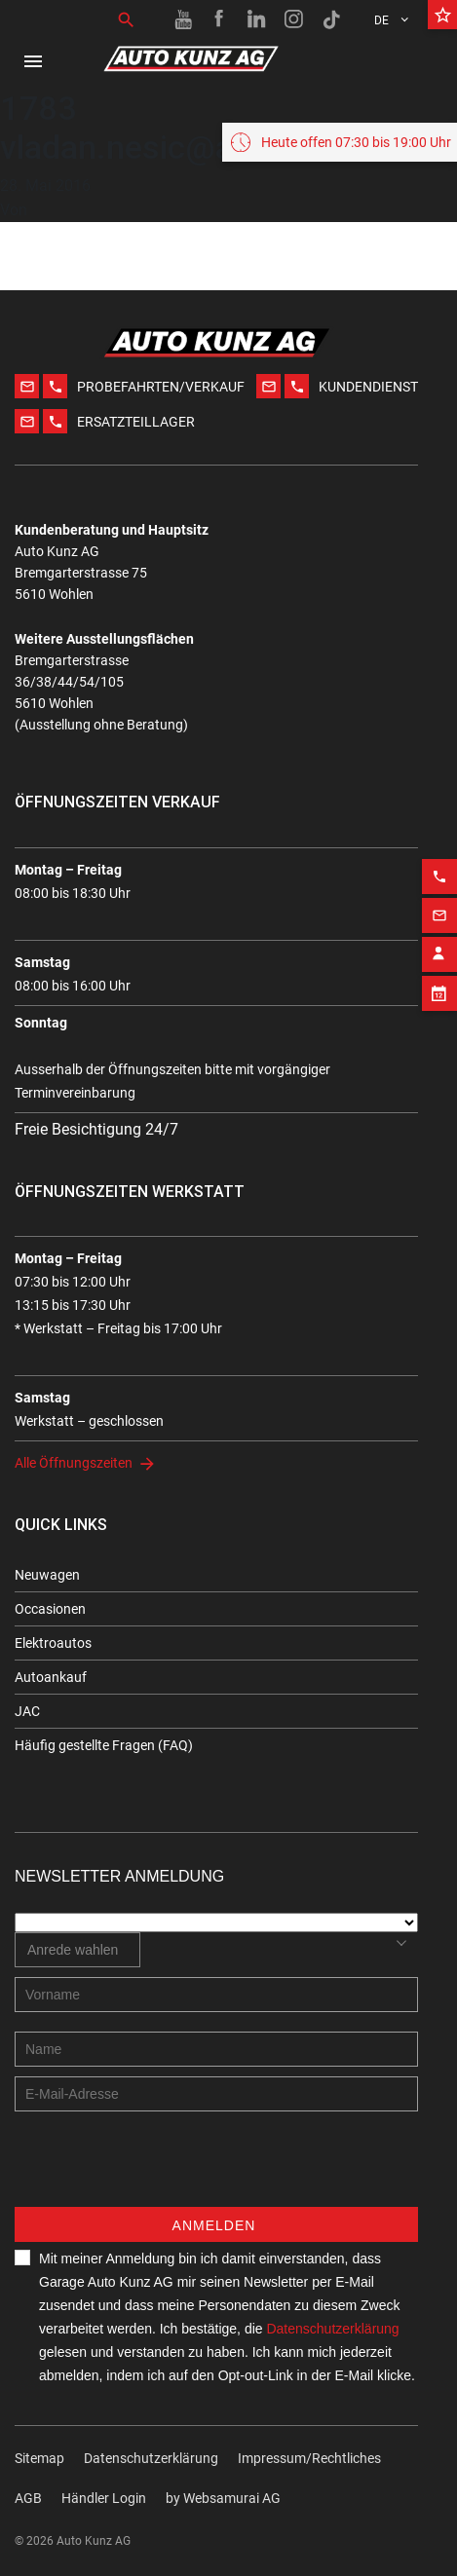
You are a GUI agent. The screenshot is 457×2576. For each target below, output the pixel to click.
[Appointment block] (439, 976)
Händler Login (103, 2498)
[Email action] (439, 898)
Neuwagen (47, 1575)
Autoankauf (51, 1677)
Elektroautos (53, 1643)
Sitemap (39, 2458)
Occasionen (50, 1609)
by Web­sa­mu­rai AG (223, 2498)
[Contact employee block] (439, 937)
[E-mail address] (216, 2093)
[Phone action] (439, 859)
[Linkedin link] (257, 19)
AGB (28, 2498)
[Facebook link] (220, 19)
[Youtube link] (183, 19)
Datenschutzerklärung (332, 2328)
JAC (27, 1711)
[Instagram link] (294, 19)
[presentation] (163, 2169)
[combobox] (77, 1949)
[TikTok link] (331, 19)
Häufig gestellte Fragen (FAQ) (104, 1745)
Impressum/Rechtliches (309, 2458)
